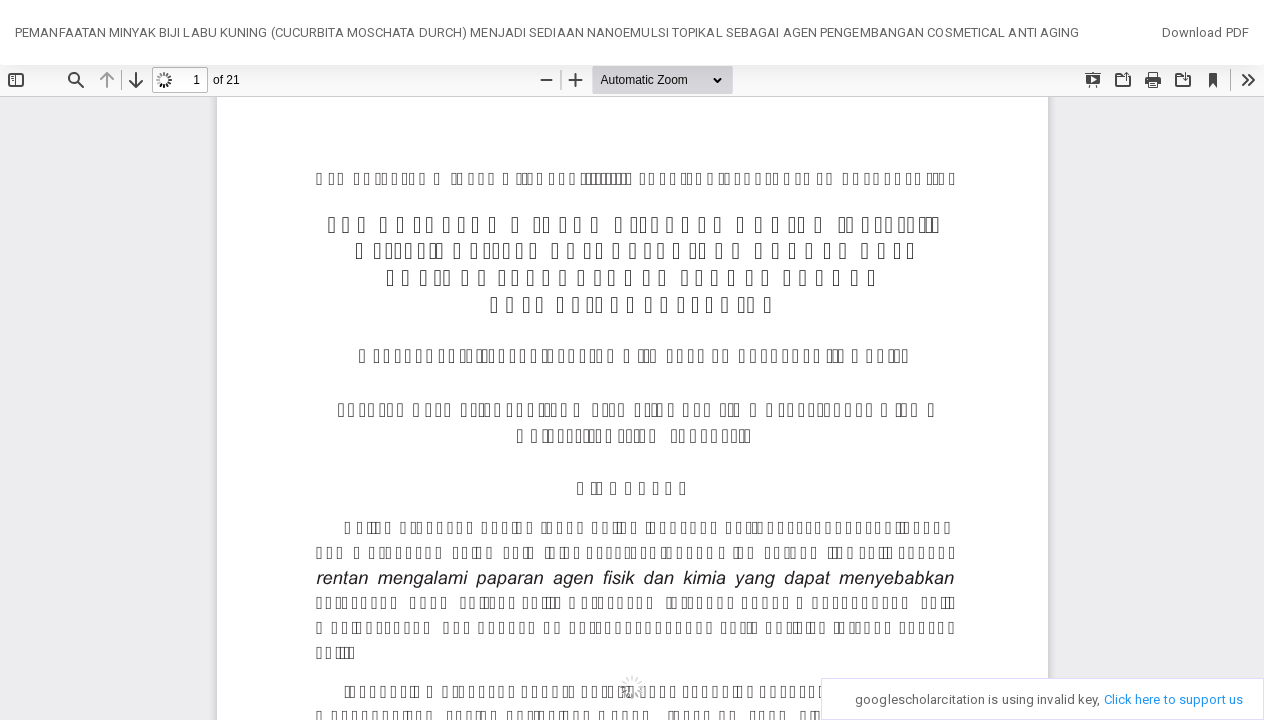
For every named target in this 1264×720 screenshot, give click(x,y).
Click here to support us (1173, 699)
